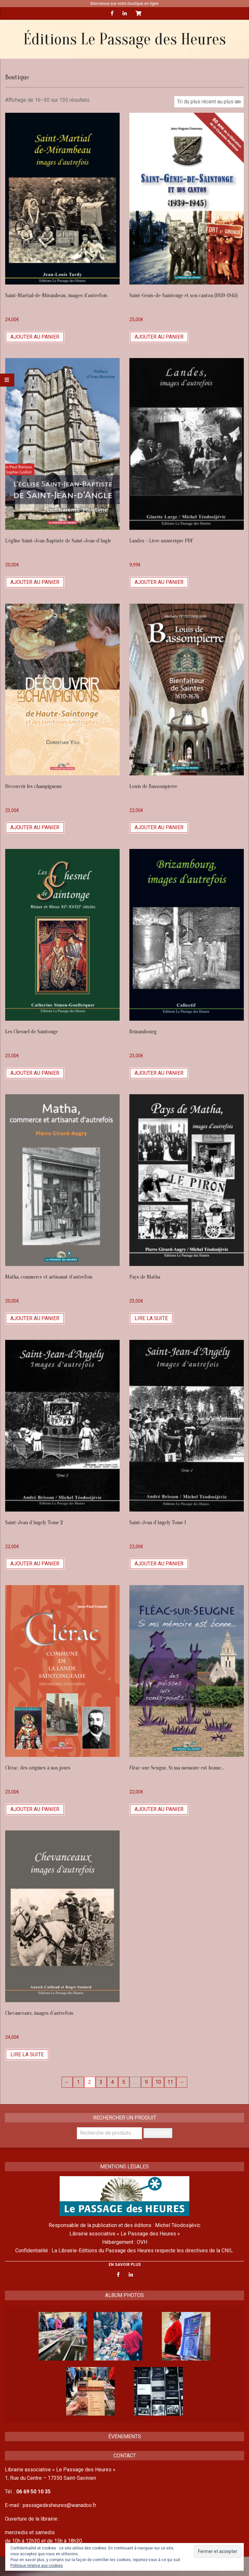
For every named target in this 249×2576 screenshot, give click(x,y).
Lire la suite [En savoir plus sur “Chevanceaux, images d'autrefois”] (27, 2054)
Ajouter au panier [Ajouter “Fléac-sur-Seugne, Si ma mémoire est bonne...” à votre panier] (159, 1809)
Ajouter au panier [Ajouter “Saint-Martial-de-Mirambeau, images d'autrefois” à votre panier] (34, 337)
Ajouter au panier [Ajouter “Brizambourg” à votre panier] (159, 1073)
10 (158, 2082)
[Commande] (209, 102)
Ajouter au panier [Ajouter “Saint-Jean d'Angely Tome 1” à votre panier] (159, 1564)
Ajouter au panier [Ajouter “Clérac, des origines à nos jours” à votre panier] (34, 1809)
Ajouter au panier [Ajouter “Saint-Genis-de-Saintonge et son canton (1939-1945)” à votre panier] (159, 337)
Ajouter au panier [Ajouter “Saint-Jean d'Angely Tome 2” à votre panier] (34, 1564)
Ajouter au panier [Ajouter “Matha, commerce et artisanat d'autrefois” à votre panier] (34, 1318)
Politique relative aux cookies (36, 2565)
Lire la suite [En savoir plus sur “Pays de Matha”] (151, 1318)
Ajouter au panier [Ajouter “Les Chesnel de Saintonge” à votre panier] (34, 1073)
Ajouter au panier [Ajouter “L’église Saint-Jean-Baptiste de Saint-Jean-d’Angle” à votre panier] (34, 582)
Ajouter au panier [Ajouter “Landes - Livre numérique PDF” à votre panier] (159, 582)
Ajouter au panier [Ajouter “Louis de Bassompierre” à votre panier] (159, 827)
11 (170, 2082)
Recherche (158, 2133)
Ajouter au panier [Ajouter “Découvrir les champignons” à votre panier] (34, 827)
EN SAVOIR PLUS (125, 2264)
